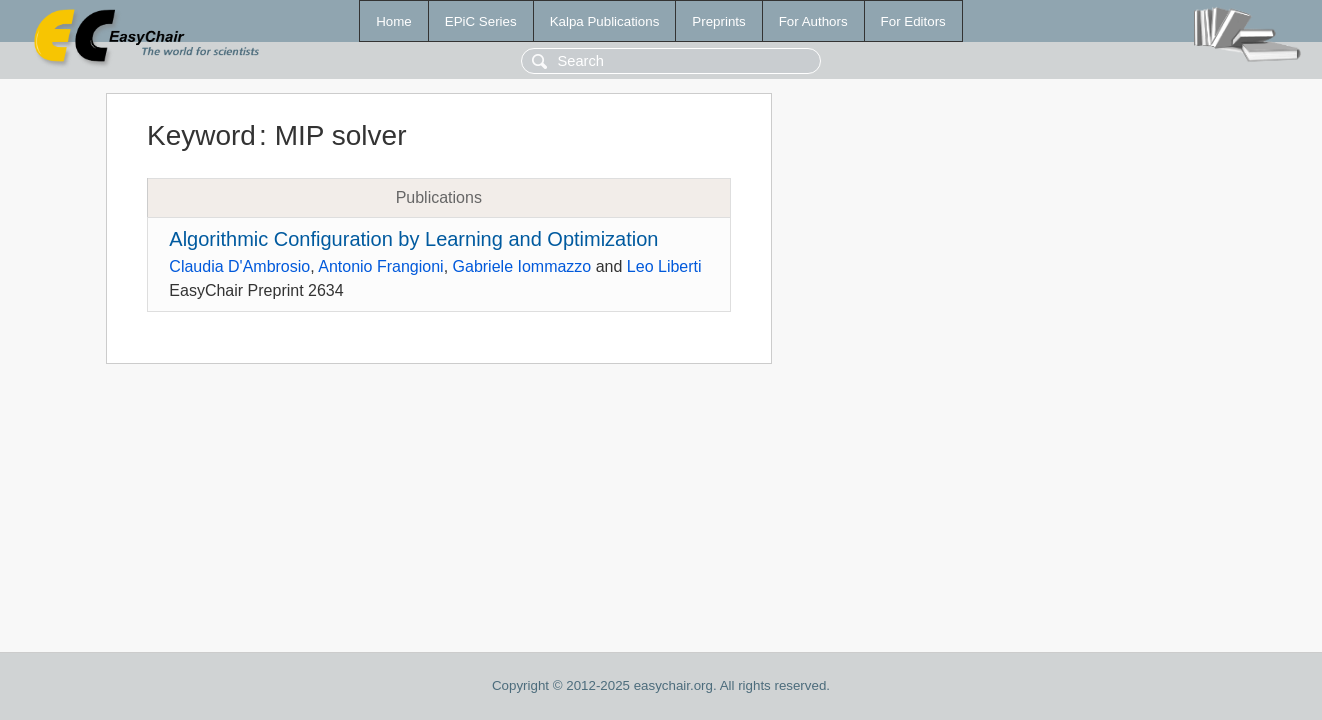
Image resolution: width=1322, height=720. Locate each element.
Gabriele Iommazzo (522, 266)
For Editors (913, 21)
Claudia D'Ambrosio (239, 266)
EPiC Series (481, 21)
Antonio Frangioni (380, 266)
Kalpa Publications (605, 21)
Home (394, 21)
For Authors (813, 21)
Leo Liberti (664, 266)
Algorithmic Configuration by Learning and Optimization (413, 239)
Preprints (718, 21)
